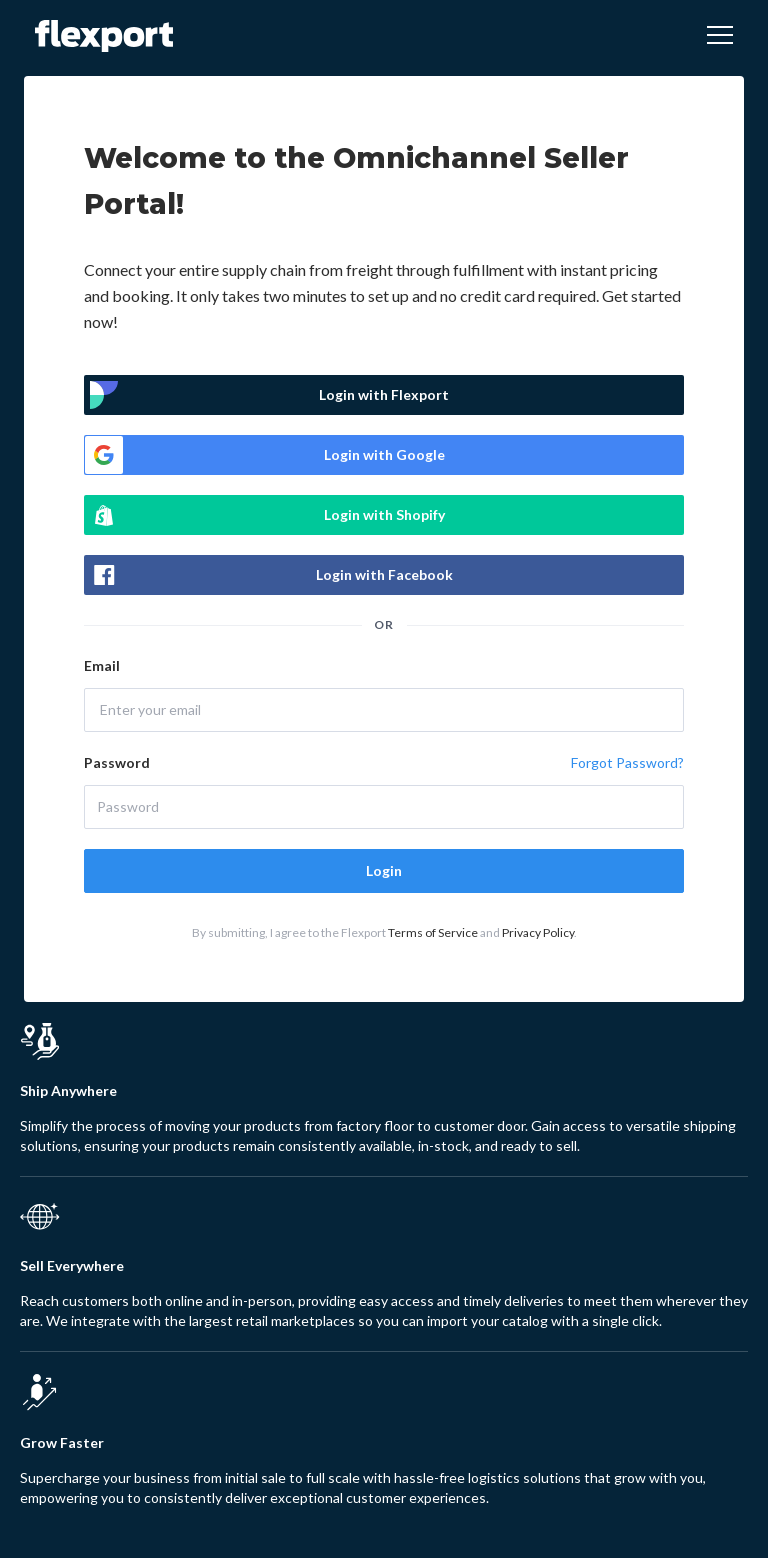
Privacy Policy (538, 932)
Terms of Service (433, 932)
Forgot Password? (627, 762)
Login (384, 870)
